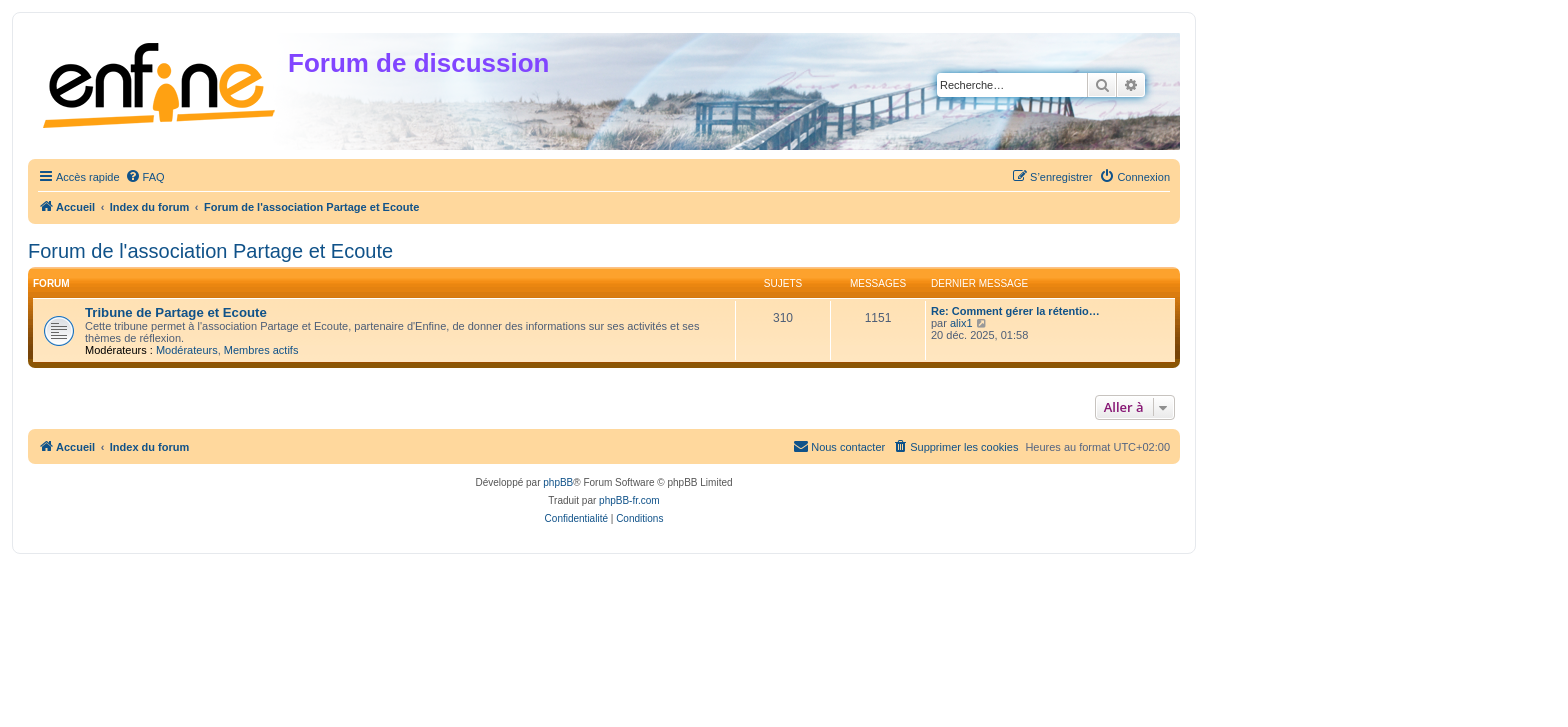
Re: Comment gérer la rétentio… (1015, 311)
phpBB (558, 482)
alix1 (961, 323)
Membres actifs (261, 350)
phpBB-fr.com (629, 500)
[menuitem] (145, 177)
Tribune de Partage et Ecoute (176, 312)
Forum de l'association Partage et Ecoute (210, 251)
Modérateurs (187, 350)
